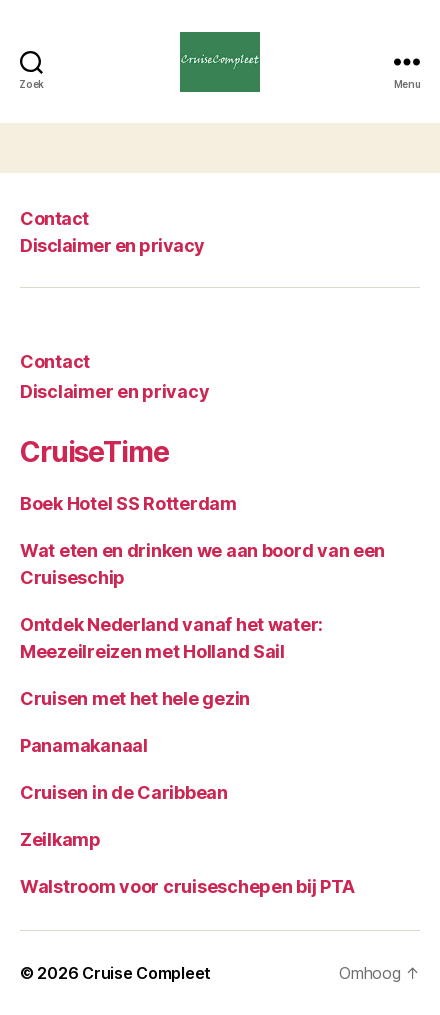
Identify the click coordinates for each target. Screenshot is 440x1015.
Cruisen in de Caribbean (124, 792)
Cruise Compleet (146, 973)
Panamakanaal (84, 745)
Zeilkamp (60, 839)
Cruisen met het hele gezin (135, 698)
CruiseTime (94, 452)
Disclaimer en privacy (112, 245)
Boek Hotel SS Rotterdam (128, 503)
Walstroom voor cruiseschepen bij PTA (187, 886)
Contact (54, 218)
